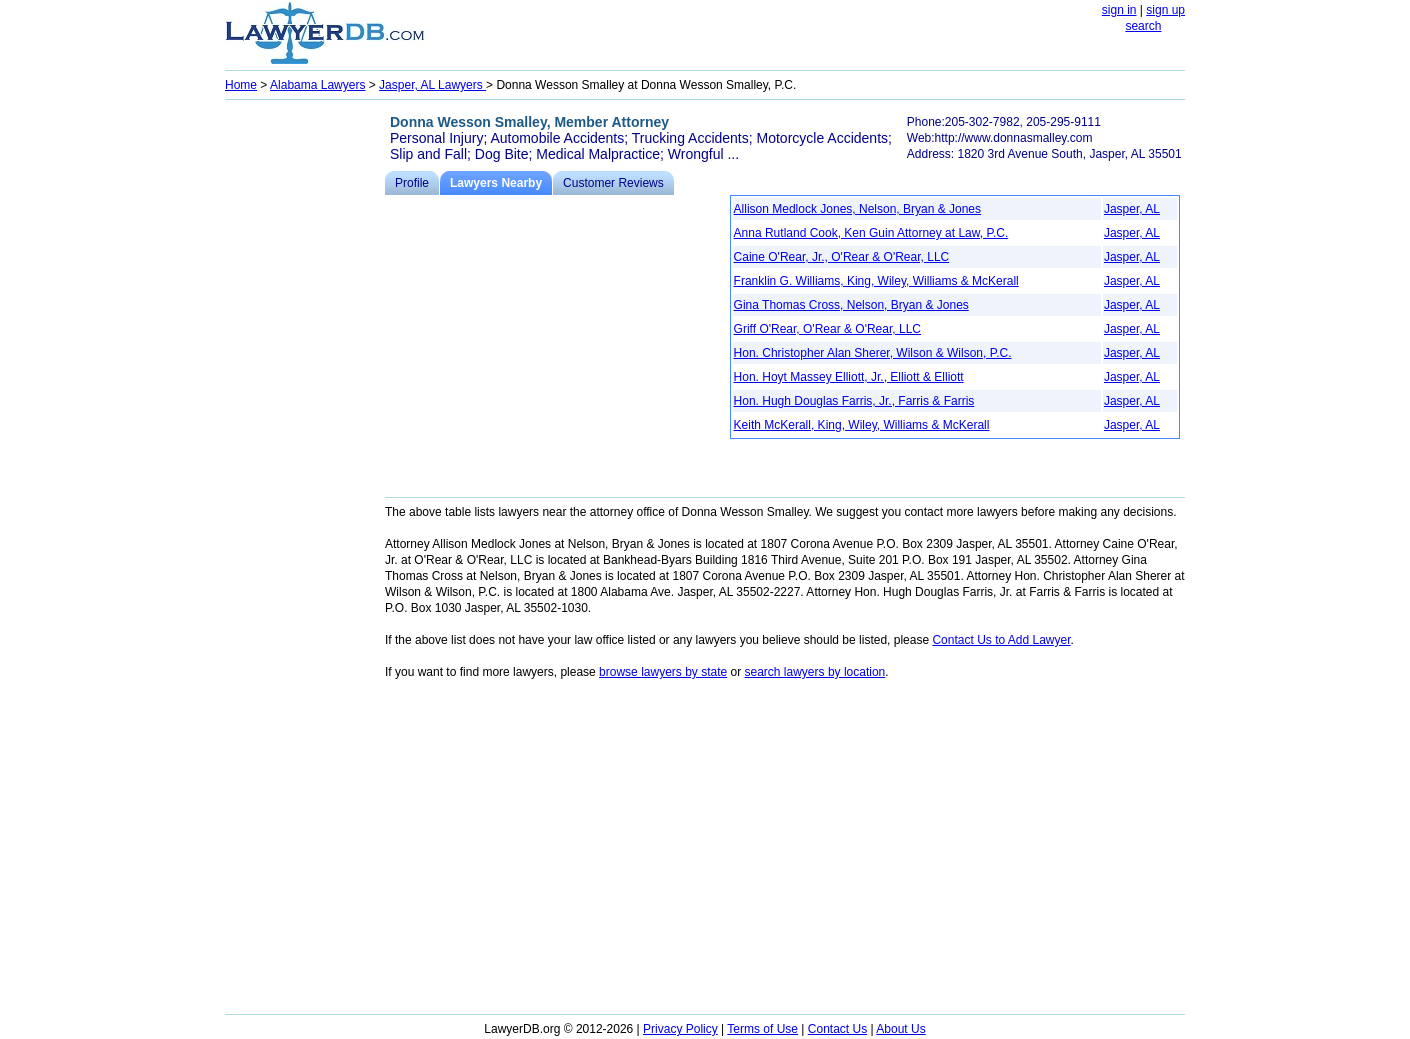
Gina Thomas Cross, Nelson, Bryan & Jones (851, 305)
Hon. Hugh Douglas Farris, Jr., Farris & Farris (854, 401)
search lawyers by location (815, 672)
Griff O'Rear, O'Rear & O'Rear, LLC (827, 329)
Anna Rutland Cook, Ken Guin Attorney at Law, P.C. (871, 233)
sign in (1119, 10)
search (1143, 26)
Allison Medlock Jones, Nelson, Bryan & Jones (857, 209)
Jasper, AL (1132, 209)
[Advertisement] (305, 406)
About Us (900, 1029)
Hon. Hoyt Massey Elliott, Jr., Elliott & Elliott (849, 377)
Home (241, 85)
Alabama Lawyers (317, 85)
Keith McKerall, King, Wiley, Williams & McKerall (862, 425)
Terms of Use (762, 1029)
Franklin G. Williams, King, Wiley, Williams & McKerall (876, 281)
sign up (1165, 10)
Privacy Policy (680, 1029)
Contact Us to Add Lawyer (1001, 640)
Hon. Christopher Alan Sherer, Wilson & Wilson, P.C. (873, 353)
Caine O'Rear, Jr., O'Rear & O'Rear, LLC (842, 257)
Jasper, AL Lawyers (432, 85)
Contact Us (837, 1029)
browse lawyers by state (663, 672)
